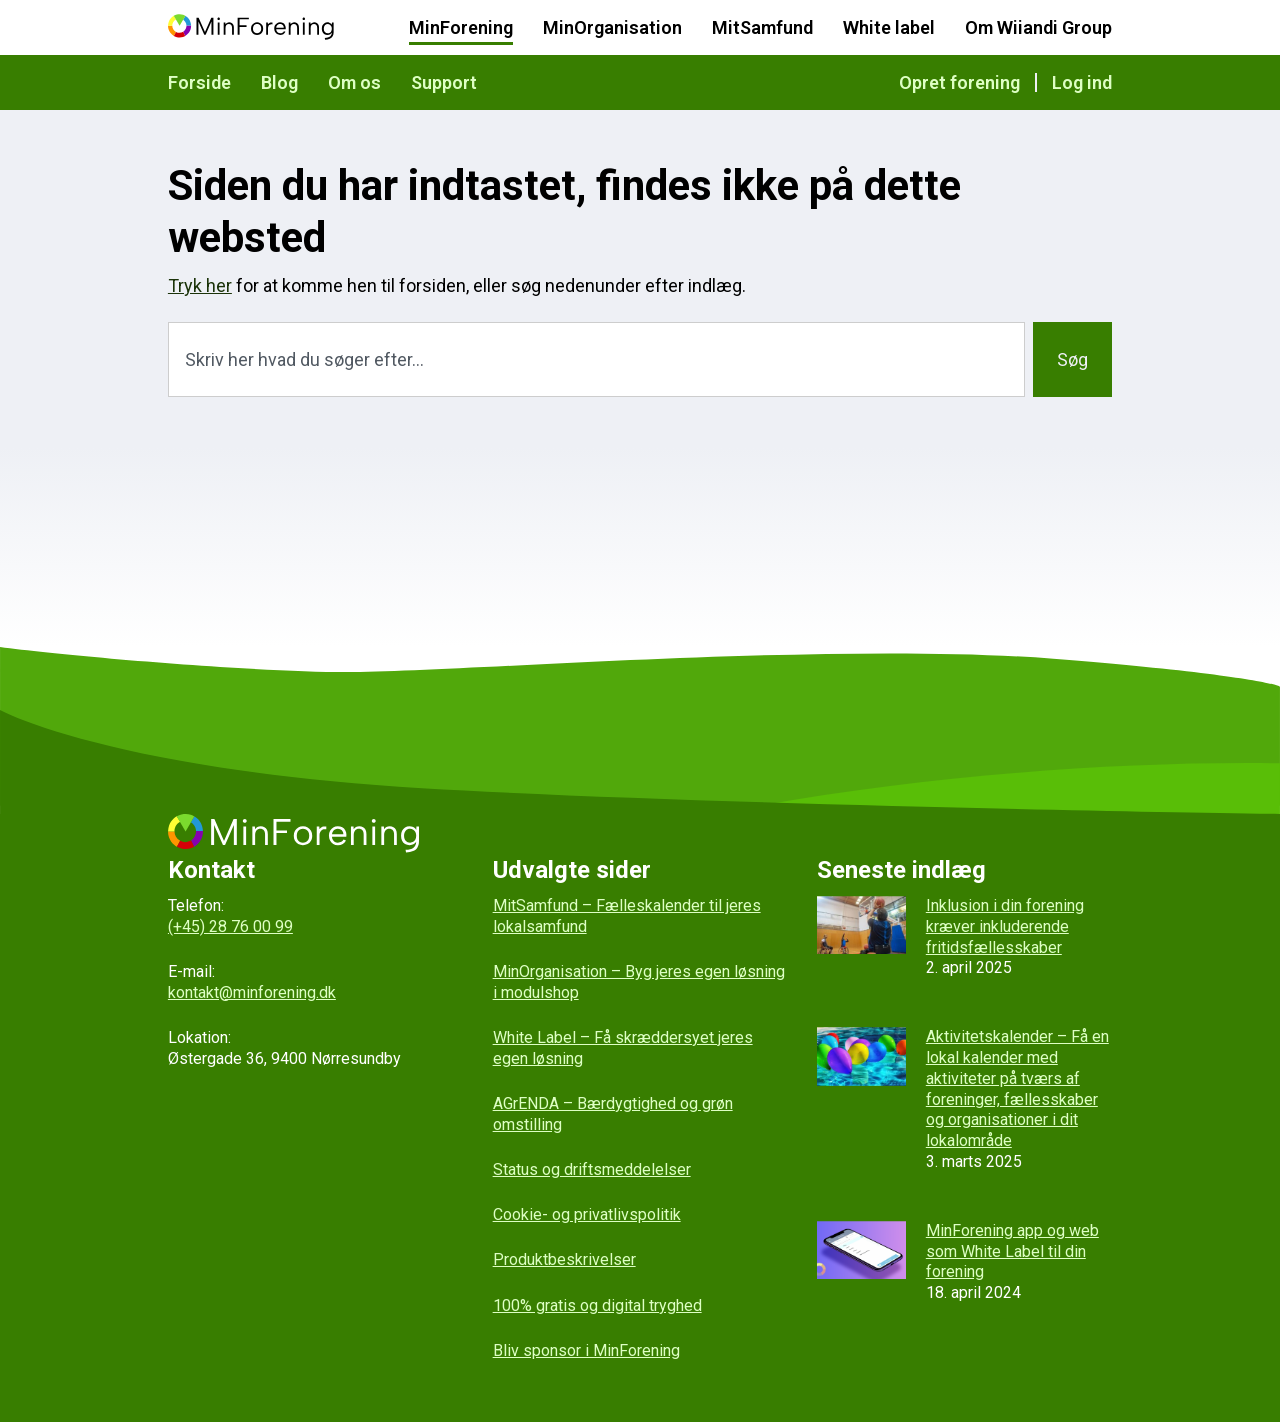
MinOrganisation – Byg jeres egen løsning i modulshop (639, 982)
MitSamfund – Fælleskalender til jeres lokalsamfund (627, 916)
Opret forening (959, 82)
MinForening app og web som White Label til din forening (1012, 1251)
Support (444, 82)
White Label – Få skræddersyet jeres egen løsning (623, 1048)
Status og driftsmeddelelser (592, 1169)
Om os (354, 82)
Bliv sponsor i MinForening (586, 1350)
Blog (279, 82)
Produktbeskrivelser (564, 1259)
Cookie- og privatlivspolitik (587, 1214)
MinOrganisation (612, 27)
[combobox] (596, 359)
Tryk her (200, 285)
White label (889, 27)
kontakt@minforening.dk (252, 992)
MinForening (461, 27)
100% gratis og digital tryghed (597, 1305)
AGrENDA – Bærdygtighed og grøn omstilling (613, 1114)
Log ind (1082, 82)
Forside (199, 82)
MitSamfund (762, 27)
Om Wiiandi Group (1038, 27)
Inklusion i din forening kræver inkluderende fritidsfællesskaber (1005, 926)
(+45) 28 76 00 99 (230, 926)
